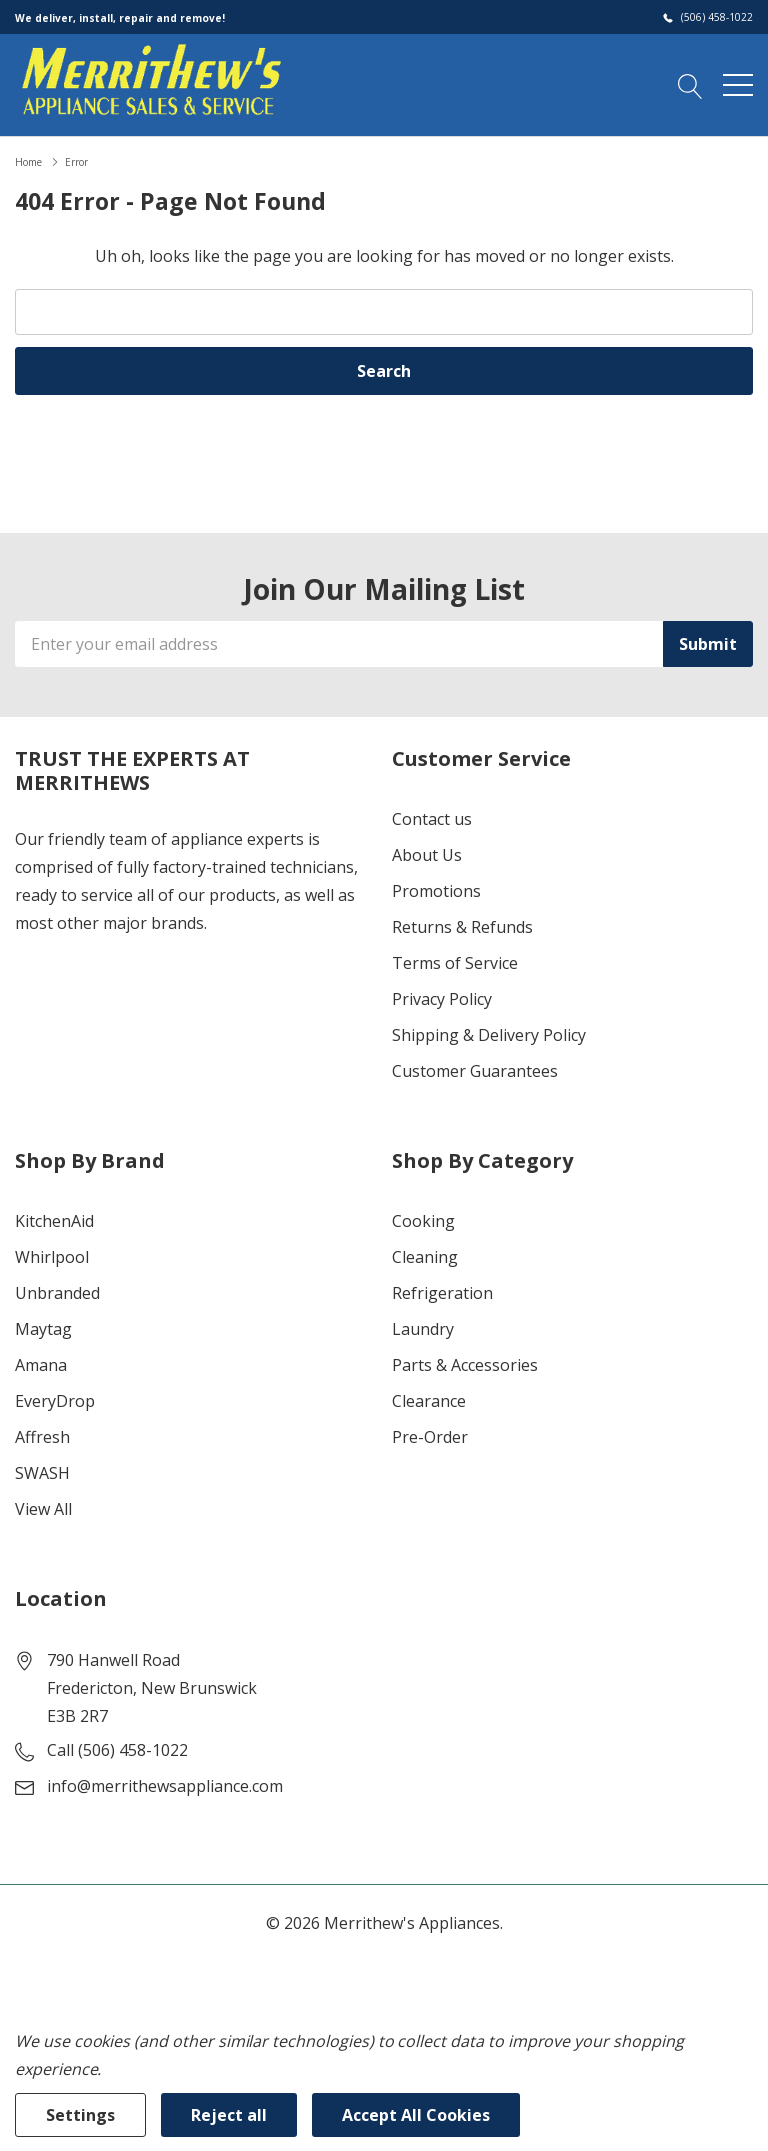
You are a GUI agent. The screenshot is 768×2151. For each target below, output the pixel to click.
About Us (427, 855)
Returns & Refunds (462, 927)
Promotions (436, 891)
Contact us (432, 819)
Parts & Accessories (465, 1365)
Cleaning (425, 1257)
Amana (41, 1365)
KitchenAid (54, 1221)
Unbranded (57, 1293)
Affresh (42, 1437)
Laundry (423, 1329)
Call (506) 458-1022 (117, 1750)
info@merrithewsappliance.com (165, 1786)
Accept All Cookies (416, 2115)
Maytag (43, 1329)
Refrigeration (442, 1293)
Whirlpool (52, 1257)
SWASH (42, 1473)
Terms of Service (455, 963)
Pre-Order (430, 1437)
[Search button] (690, 84)
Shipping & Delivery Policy (489, 1035)
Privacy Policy (442, 999)
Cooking (423, 1221)
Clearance (429, 1401)
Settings (80, 2115)
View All (43, 1509)
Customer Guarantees (475, 1071)
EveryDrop (55, 1401)
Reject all (229, 2115)
